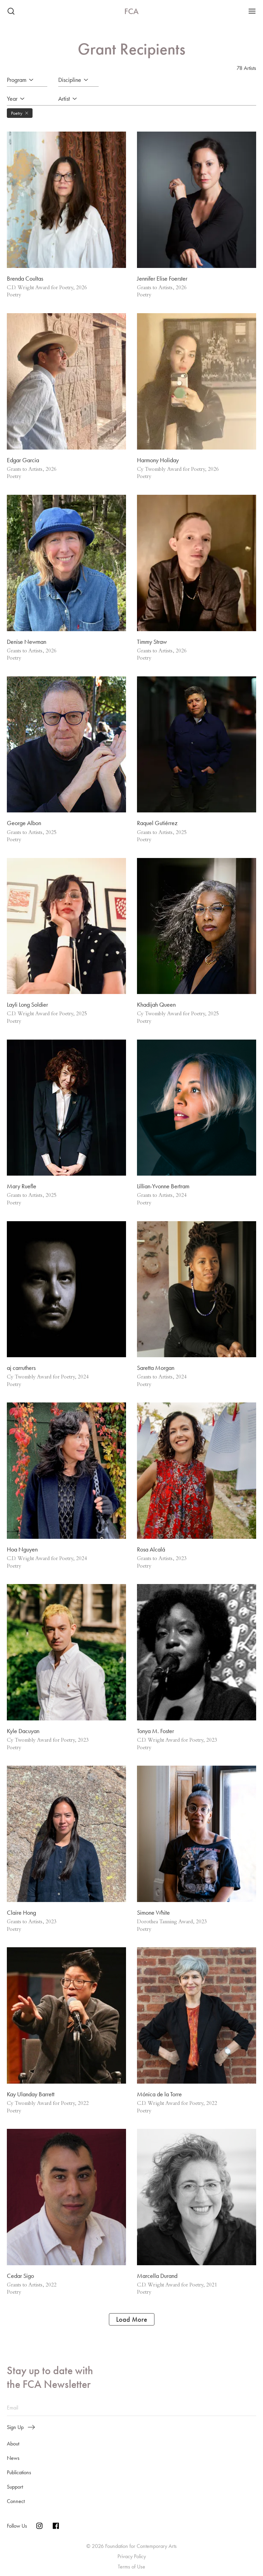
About (13, 2443)
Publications (19, 2472)
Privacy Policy (131, 2556)
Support (15, 2486)
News (13, 2458)
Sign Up (21, 2427)
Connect (16, 2501)
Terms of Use (131, 2566)
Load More (131, 2319)
